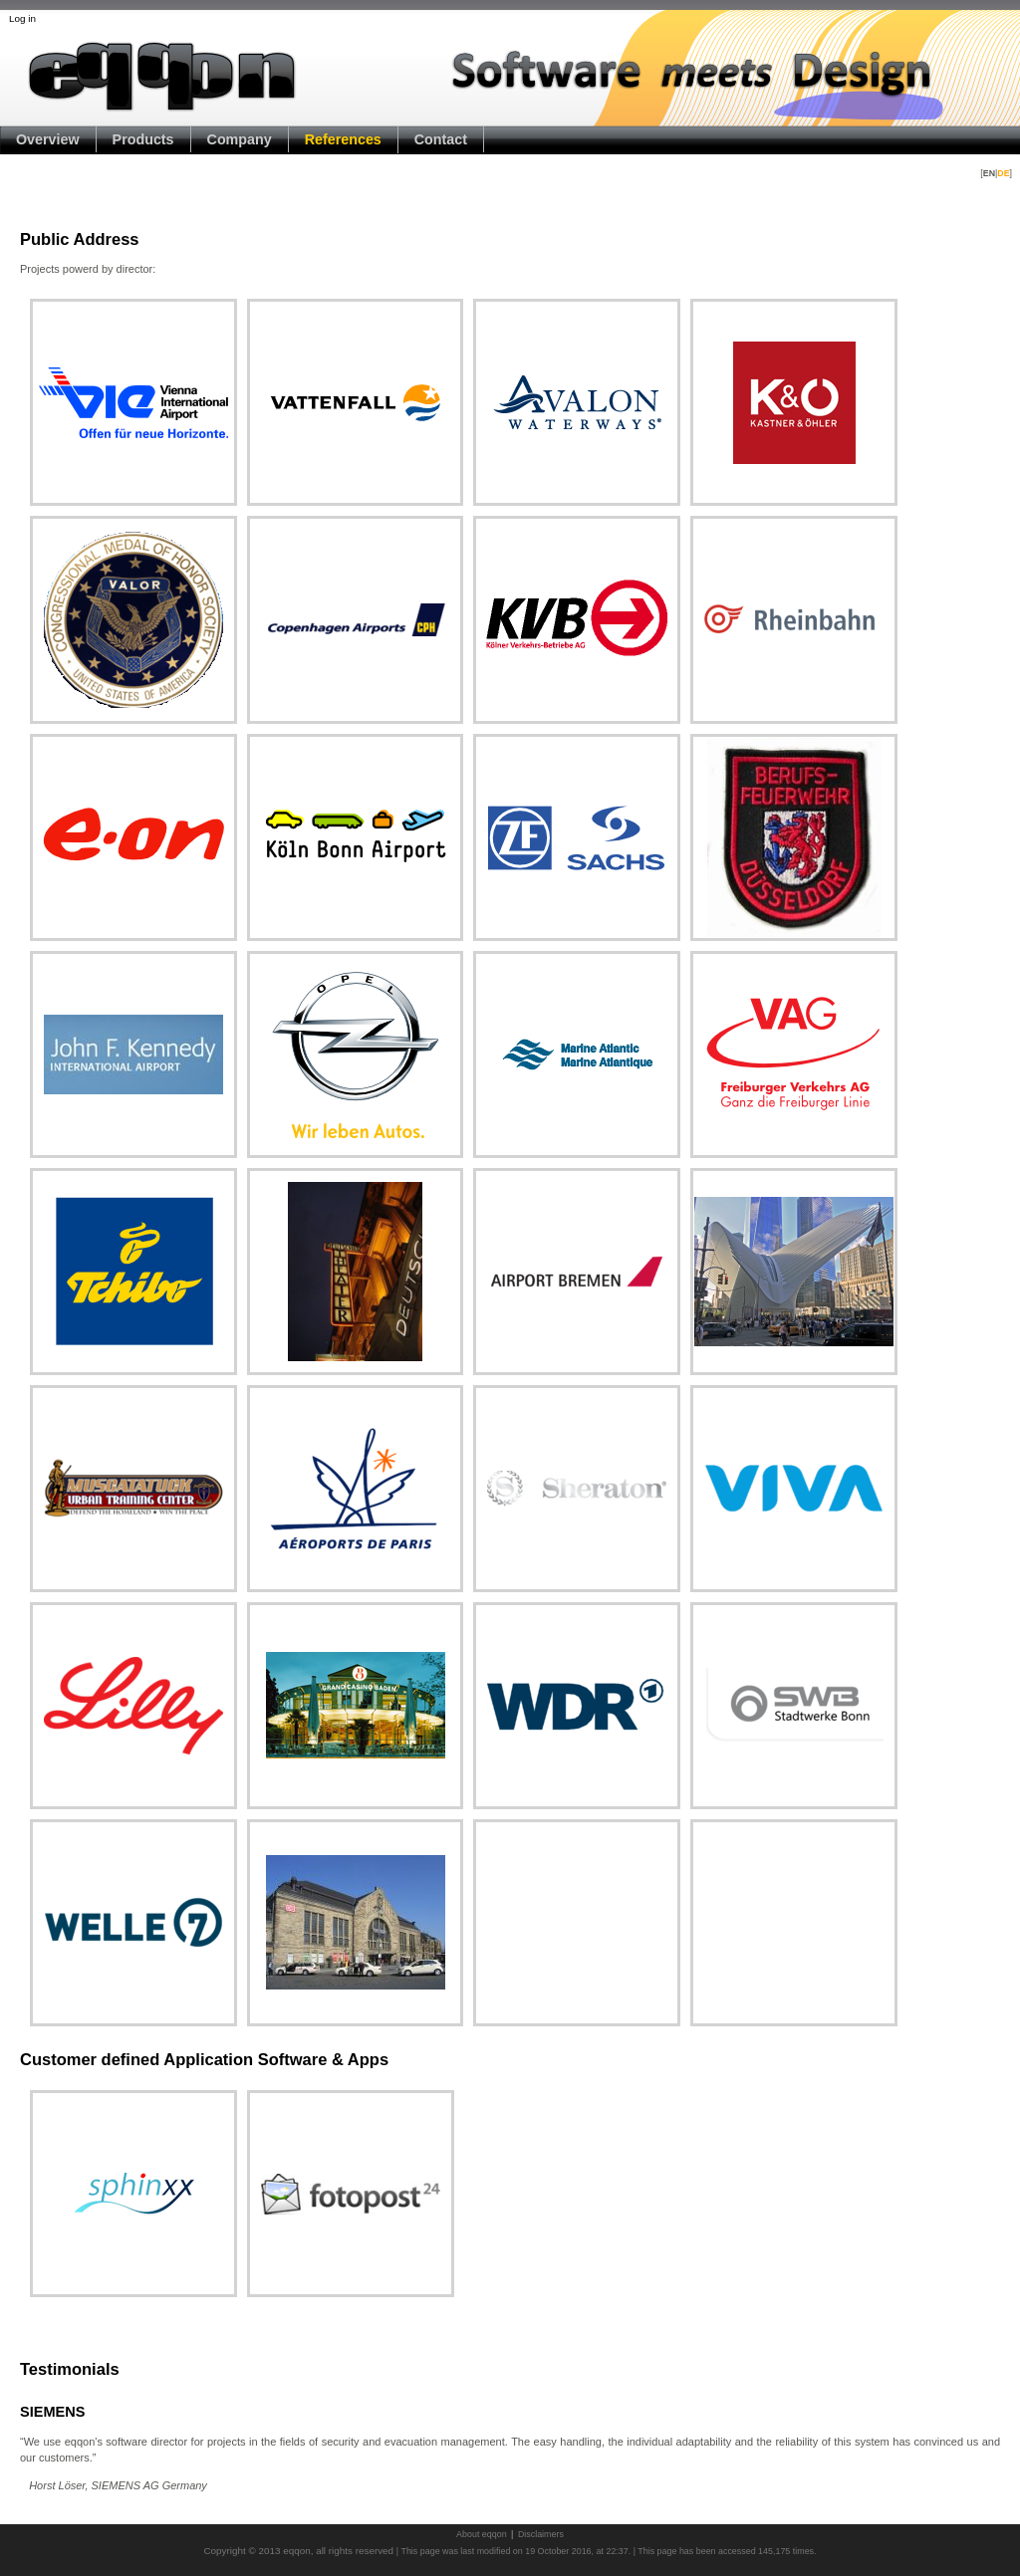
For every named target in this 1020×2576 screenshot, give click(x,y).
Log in (22, 18)
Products (143, 139)
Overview (48, 139)
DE (1003, 173)
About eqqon (481, 2534)
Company (239, 139)
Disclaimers (541, 2534)
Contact (440, 139)
